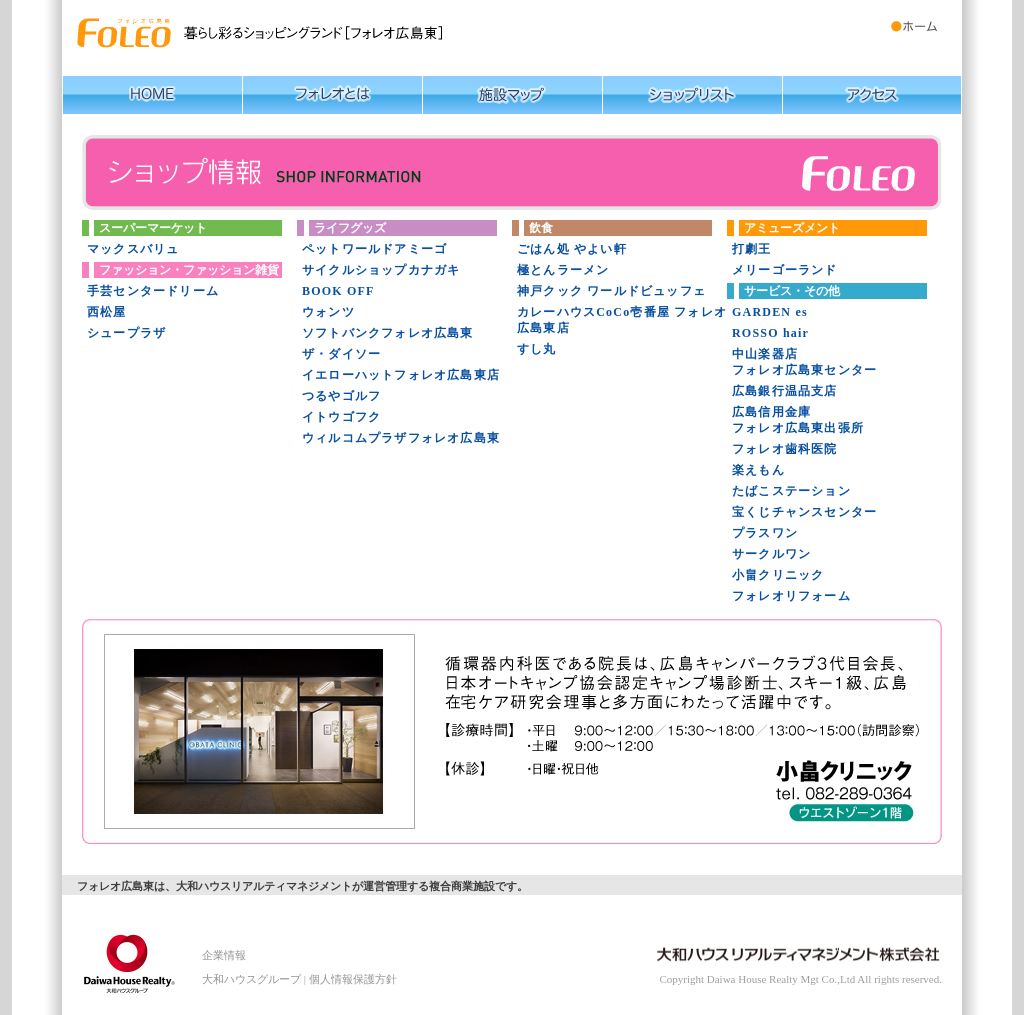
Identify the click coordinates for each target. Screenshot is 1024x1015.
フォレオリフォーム (791, 596)
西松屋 (107, 312)
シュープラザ (126, 333)
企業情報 (224, 955)
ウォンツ (328, 312)
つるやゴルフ (341, 396)
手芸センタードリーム (153, 291)
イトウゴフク (341, 417)
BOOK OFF (338, 291)
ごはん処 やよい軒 (572, 249)
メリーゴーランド (785, 270)
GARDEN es (770, 312)
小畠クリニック (778, 575)
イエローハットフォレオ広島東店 (401, 375)
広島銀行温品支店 (785, 391)
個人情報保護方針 (353, 979)
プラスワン (765, 533)
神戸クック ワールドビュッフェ (611, 291)
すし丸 (537, 349)
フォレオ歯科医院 (785, 449)
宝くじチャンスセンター (804, 512)
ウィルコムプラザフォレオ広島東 (401, 438)
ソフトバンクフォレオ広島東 (388, 333)
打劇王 (752, 249)
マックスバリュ (133, 249)
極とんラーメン (563, 270)
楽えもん (758, 470)
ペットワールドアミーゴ (374, 249)
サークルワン (771, 554)
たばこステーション (791, 491)
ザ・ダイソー (341, 354)
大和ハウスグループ (251, 979)
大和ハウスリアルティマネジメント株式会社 (122, 960)
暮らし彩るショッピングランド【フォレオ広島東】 (124, 33)
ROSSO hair (770, 333)
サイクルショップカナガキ (381, 270)
